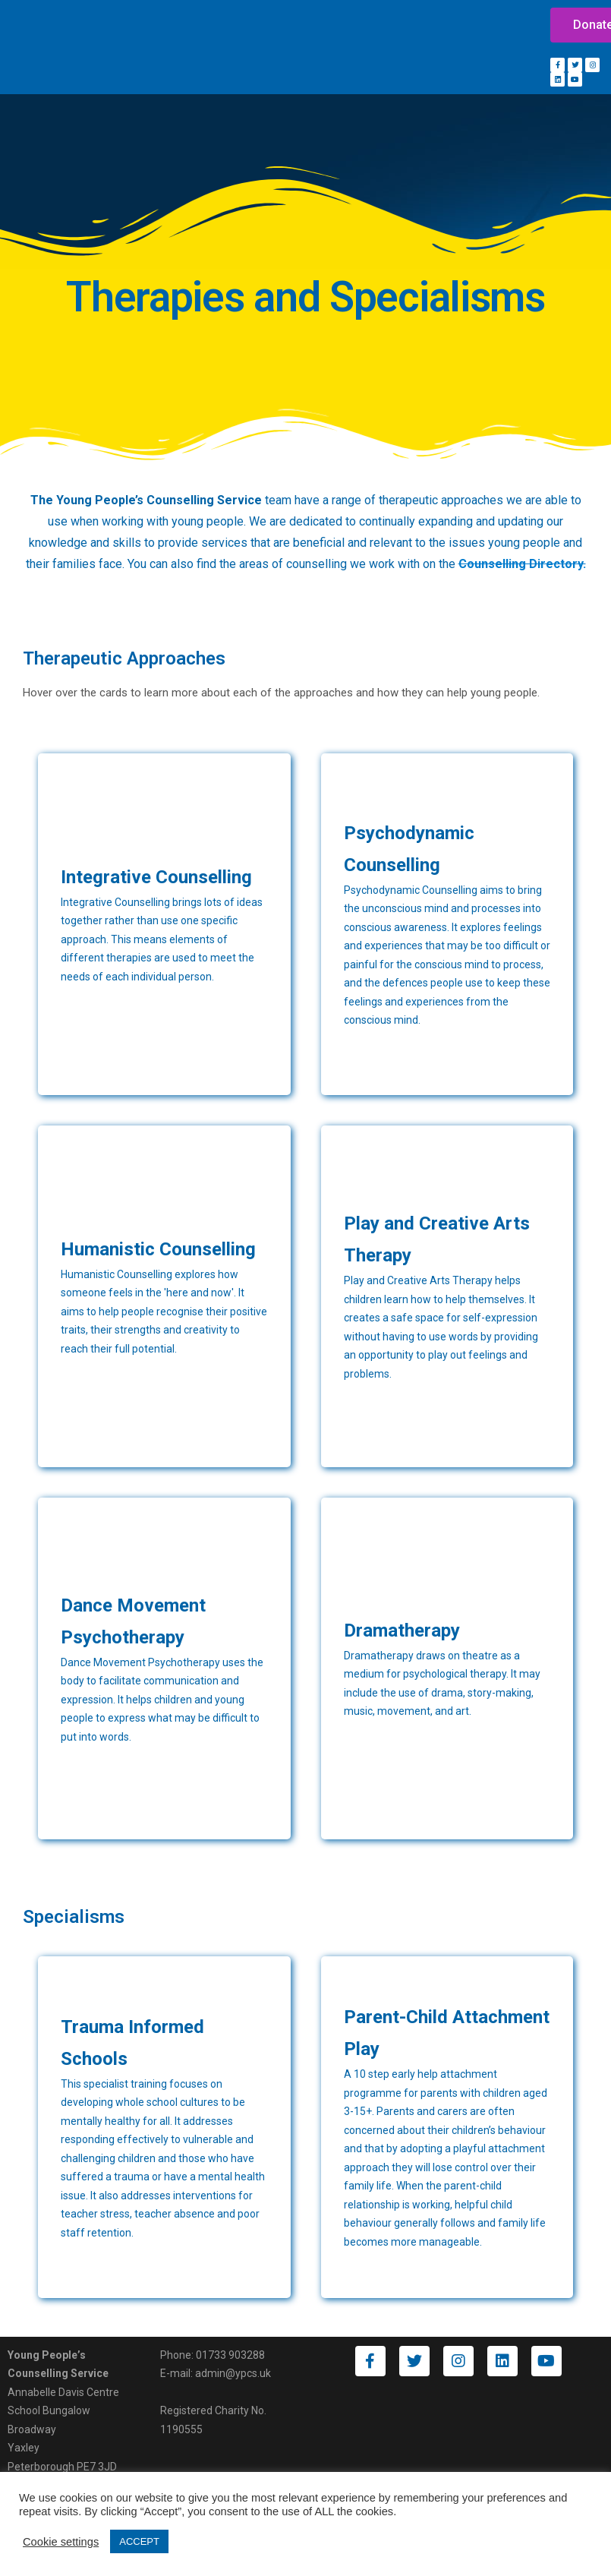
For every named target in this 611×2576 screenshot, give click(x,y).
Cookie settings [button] (61, 2542)
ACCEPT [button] (139, 2541)
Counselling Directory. (522, 564)
